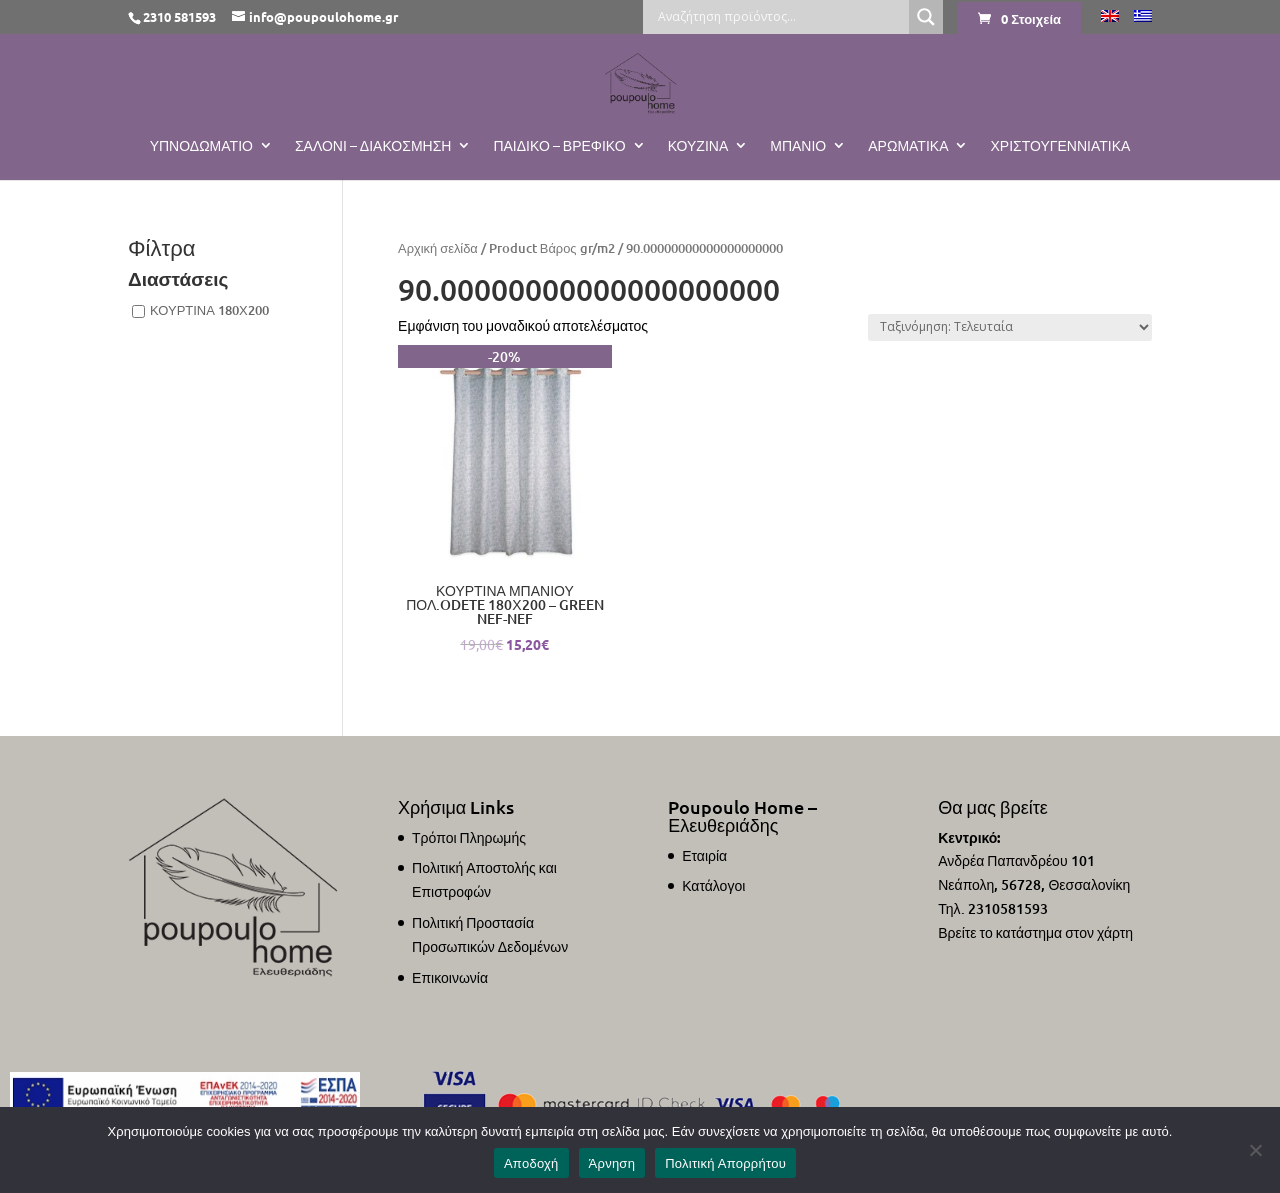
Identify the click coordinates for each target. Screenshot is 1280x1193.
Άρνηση (612, 1163)
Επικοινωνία (450, 977)
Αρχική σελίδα (438, 248)
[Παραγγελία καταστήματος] (1010, 327)
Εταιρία (704, 855)
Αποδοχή (531, 1163)
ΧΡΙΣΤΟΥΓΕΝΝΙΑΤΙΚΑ (1060, 146)
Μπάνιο (798, 146)
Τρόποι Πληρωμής (469, 837)
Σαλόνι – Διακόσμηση (373, 146)
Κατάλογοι (713, 885)
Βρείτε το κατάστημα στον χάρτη (1035, 932)
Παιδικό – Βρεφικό (559, 146)
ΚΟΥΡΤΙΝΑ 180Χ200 (209, 310)
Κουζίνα (698, 146)
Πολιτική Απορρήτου (725, 1163)
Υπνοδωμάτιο (201, 146)
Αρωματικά (908, 146)
